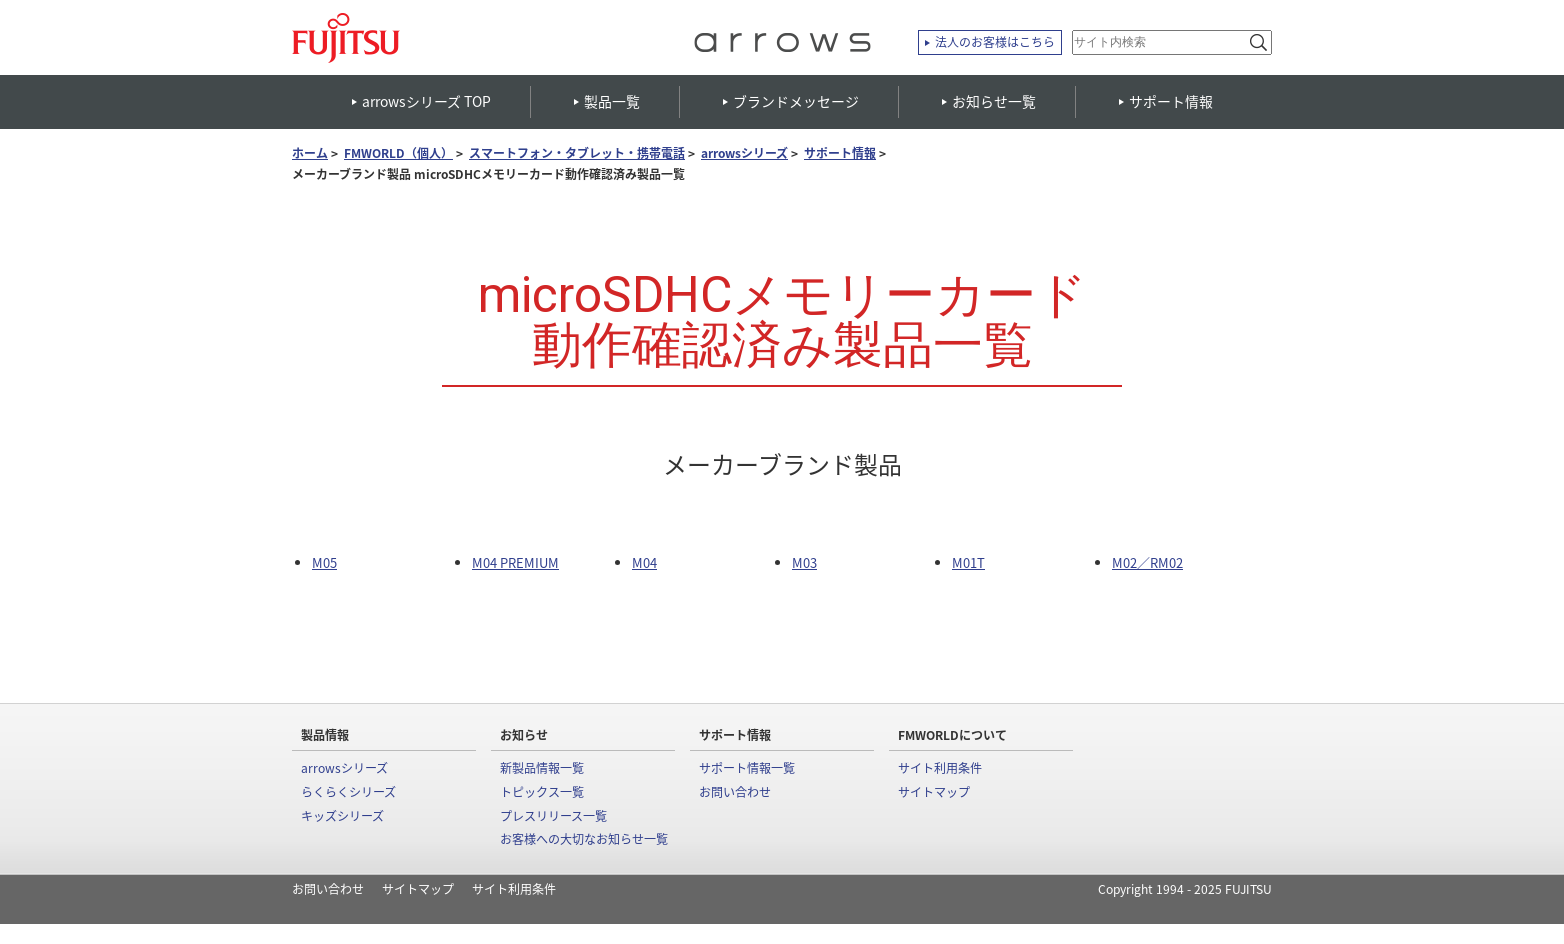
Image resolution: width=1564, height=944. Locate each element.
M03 (804, 562)
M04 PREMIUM (515, 562)
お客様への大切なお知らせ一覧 (584, 839)
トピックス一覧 (542, 792)
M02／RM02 (1147, 562)
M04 (644, 562)
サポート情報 (840, 154)
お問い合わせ (735, 792)
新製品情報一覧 (542, 768)
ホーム (310, 154)
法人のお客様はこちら (995, 42)
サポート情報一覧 (747, 768)
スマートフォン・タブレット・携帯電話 (577, 154)
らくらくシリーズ (348, 792)
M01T (968, 562)
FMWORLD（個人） (398, 154)
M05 (324, 562)
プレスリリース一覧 (553, 816)
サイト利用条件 (940, 768)
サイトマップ (934, 792)
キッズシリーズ (342, 816)
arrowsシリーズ (744, 154)
